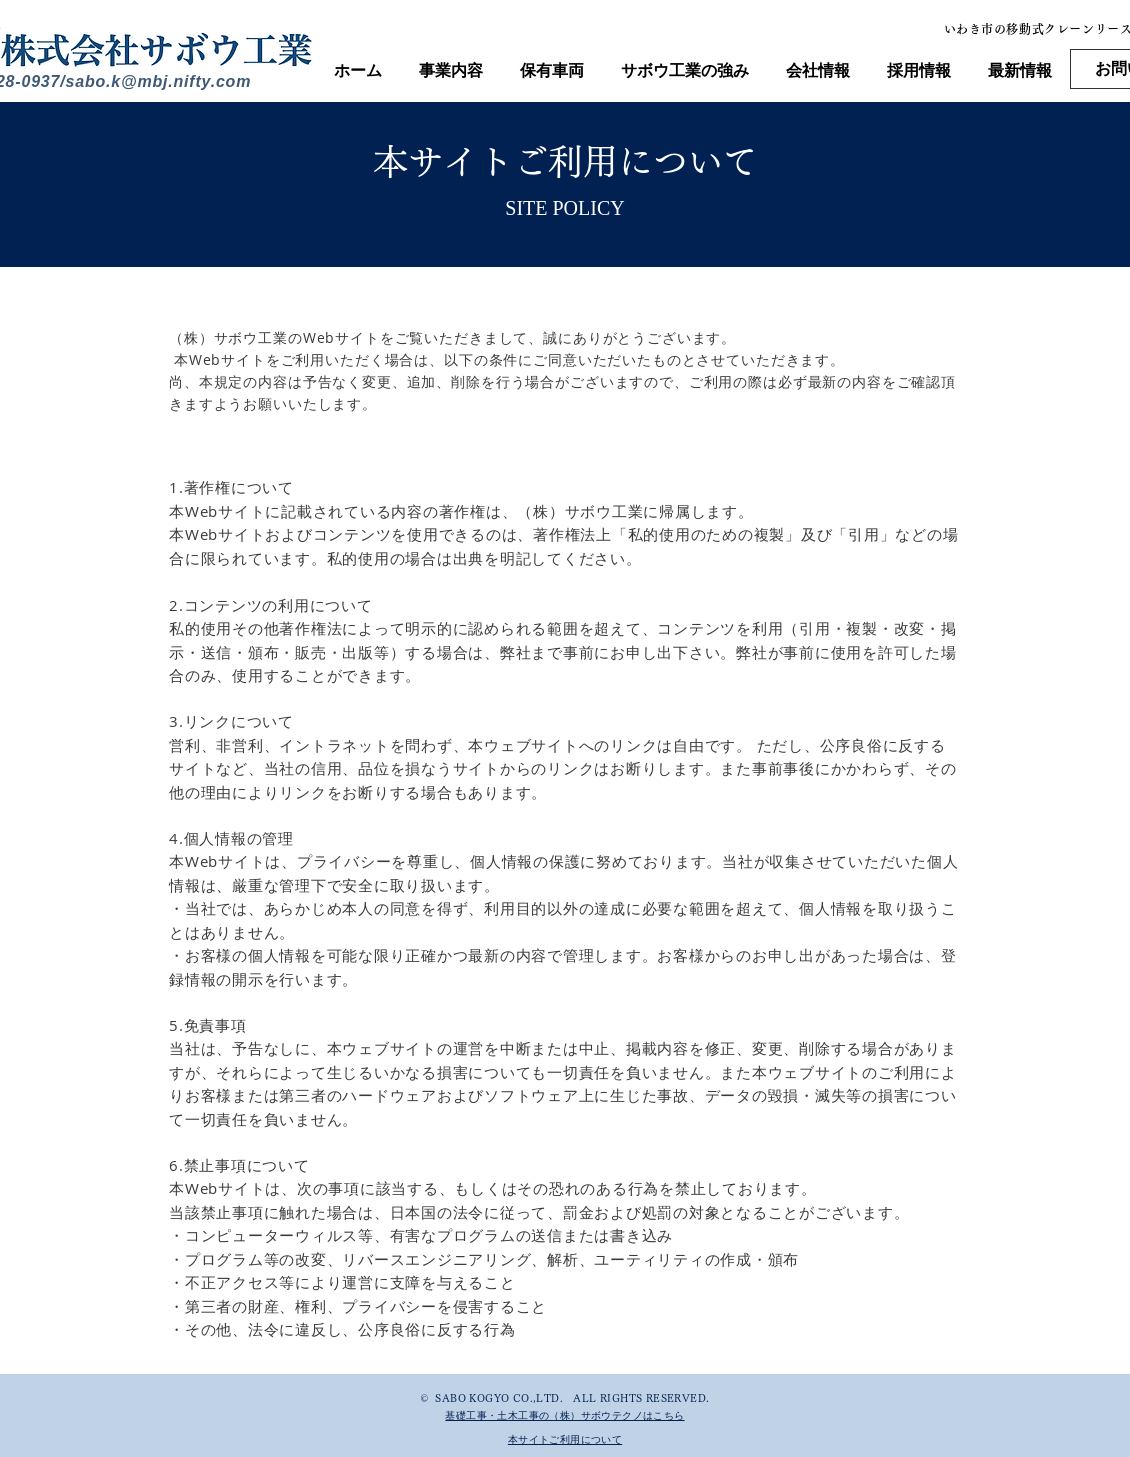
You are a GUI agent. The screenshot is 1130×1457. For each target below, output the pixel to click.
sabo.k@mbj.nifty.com (159, 81)
